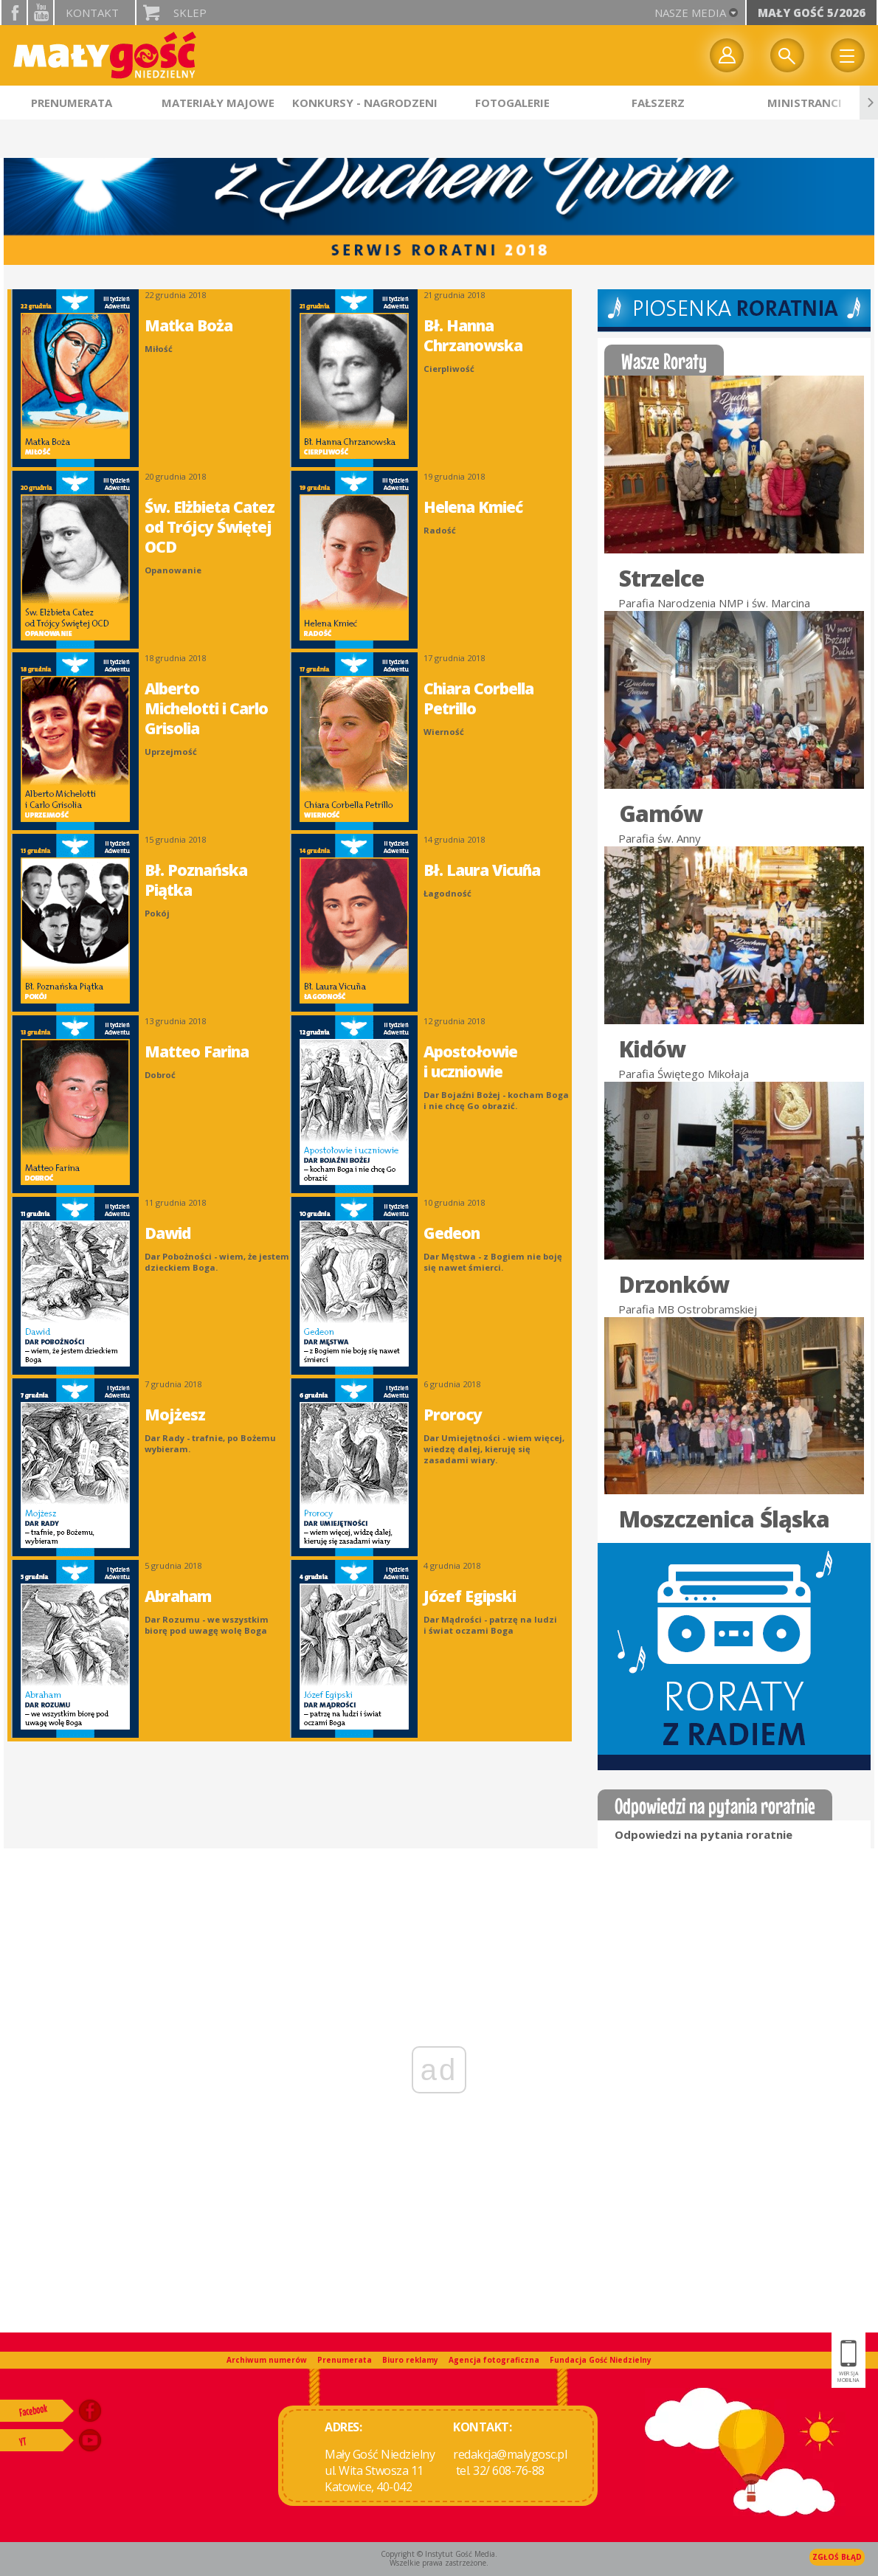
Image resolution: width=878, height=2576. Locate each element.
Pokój (157, 913)
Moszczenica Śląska (724, 1519)
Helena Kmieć (473, 507)
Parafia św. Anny (659, 838)
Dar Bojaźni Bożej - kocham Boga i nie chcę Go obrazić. (496, 1100)
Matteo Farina (197, 1051)
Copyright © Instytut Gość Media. (439, 2554)
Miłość (159, 348)
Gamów (660, 814)
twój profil (727, 55)
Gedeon (452, 1233)
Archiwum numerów (267, 2360)
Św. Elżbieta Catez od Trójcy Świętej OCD (209, 527)
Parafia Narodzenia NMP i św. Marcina (714, 602)
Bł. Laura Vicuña (482, 870)
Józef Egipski (470, 1596)
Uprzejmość (171, 751)
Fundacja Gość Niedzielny (600, 2360)
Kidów (652, 1049)
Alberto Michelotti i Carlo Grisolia (206, 708)
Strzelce (661, 578)
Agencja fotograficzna (494, 2360)
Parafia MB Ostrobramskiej (687, 1309)
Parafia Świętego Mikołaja (683, 1073)
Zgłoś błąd (837, 2557)
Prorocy (453, 1414)
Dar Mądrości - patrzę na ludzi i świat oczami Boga (490, 1625)
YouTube (40, 12)
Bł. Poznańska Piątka (196, 880)
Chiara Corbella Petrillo (478, 698)
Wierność (444, 731)
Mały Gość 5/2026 (811, 12)
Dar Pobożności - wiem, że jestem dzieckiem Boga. (217, 1262)
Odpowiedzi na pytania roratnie (703, 1834)
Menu (848, 55)
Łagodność (447, 893)
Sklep (190, 12)
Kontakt (92, 12)
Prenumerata (344, 2360)
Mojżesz (175, 1414)
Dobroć (160, 1074)
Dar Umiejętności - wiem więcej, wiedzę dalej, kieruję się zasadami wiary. (494, 1448)
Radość (440, 530)
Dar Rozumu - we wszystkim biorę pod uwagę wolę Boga (207, 1625)
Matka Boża (188, 325)
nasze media (690, 12)
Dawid (167, 1233)
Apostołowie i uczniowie (470, 1061)
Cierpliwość (449, 368)
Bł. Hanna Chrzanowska (473, 335)
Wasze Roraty (664, 360)
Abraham (178, 1596)
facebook (14, 12)
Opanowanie (173, 570)
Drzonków (674, 1284)
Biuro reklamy (410, 2360)
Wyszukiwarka (787, 55)
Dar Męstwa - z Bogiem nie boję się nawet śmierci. (493, 1262)
